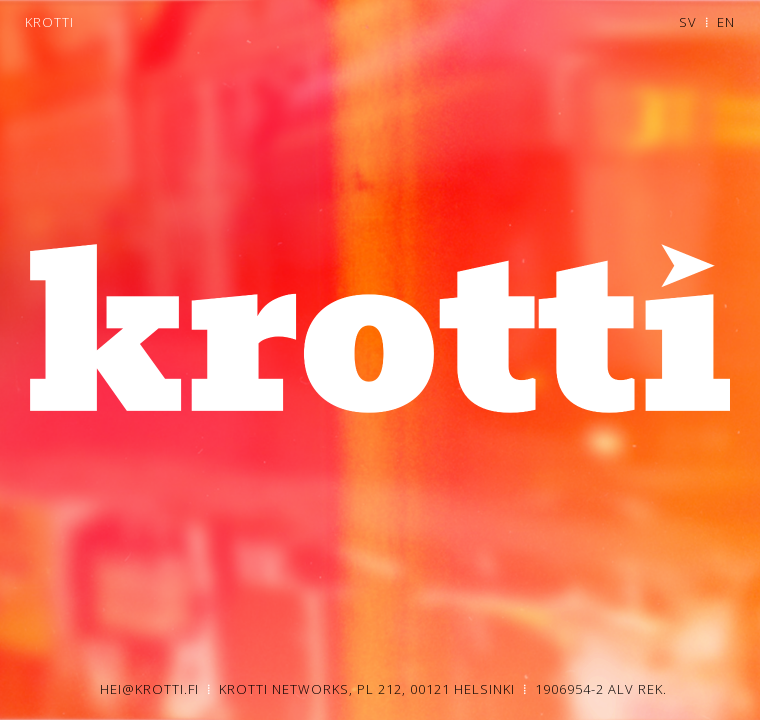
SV (688, 22)
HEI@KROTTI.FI (151, 689)
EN (726, 22)
